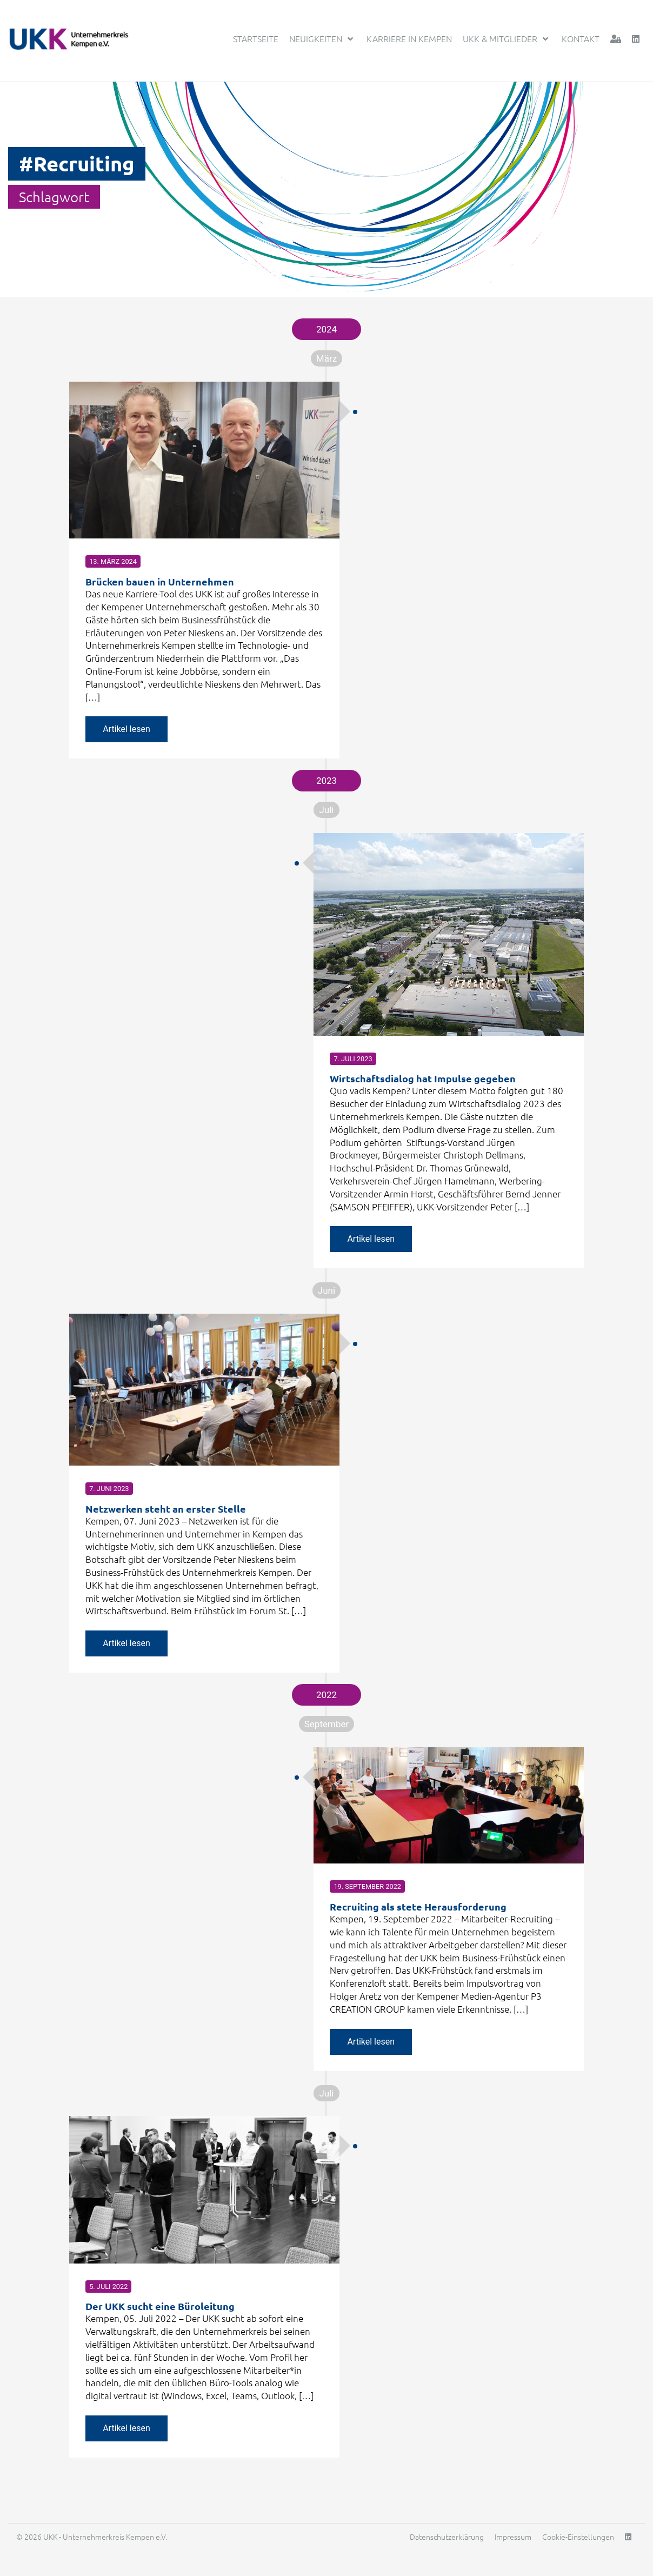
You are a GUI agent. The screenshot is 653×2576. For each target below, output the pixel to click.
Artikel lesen (126, 725)
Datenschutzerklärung (447, 2543)
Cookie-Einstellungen (578, 2543)
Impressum (513, 2543)
